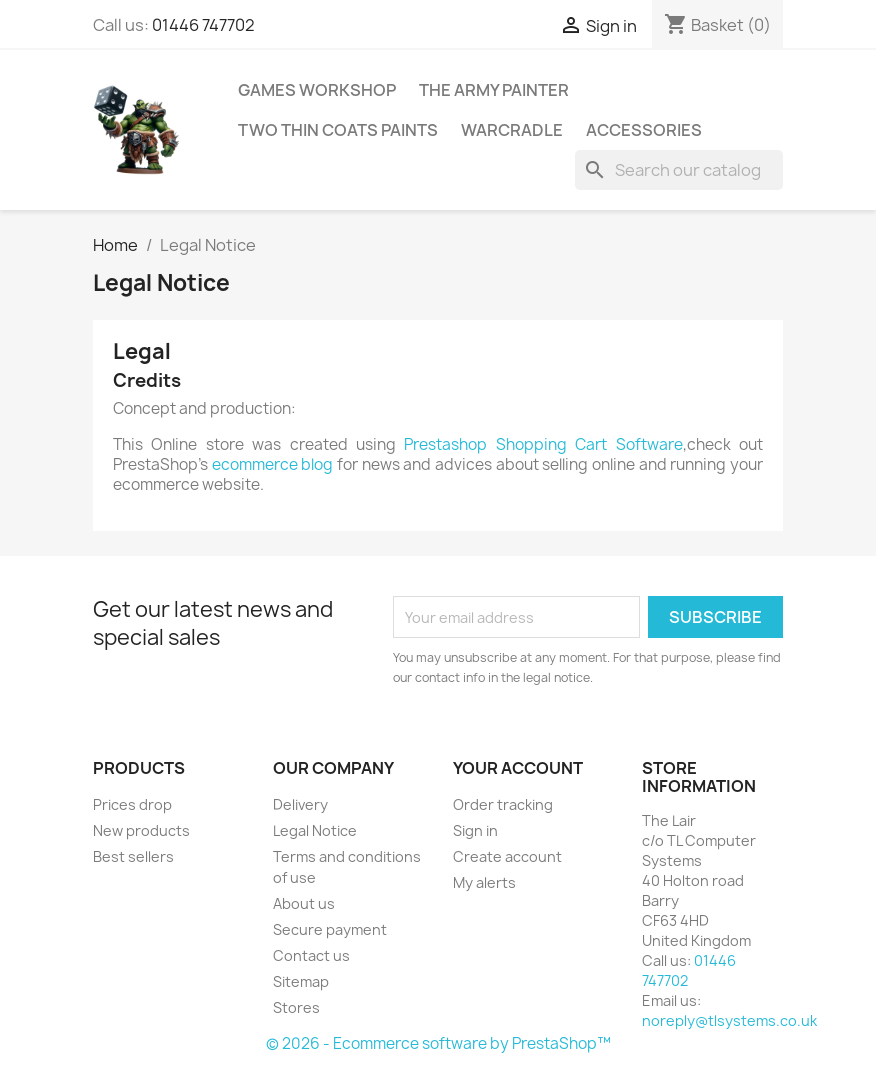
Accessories (644, 130)
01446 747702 (203, 25)
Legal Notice (315, 830)
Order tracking (503, 804)
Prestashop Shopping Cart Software (543, 444)
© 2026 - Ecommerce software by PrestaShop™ (438, 1043)
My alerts (484, 882)
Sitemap (301, 981)
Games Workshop (317, 90)
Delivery (300, 804)
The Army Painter (494, 90)
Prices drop (132, 804)
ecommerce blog (273, 464)
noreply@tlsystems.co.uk (729, 1020)
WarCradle (512, 130)
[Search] (679, 170)
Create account (507, 856)
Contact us (311, 955)
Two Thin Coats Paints (338, 130)
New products (141, 830)
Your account (518, 768)
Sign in (475, 830)
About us (304, 903)
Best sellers (133, 856)
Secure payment (330, 929)
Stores (296, 1007)
